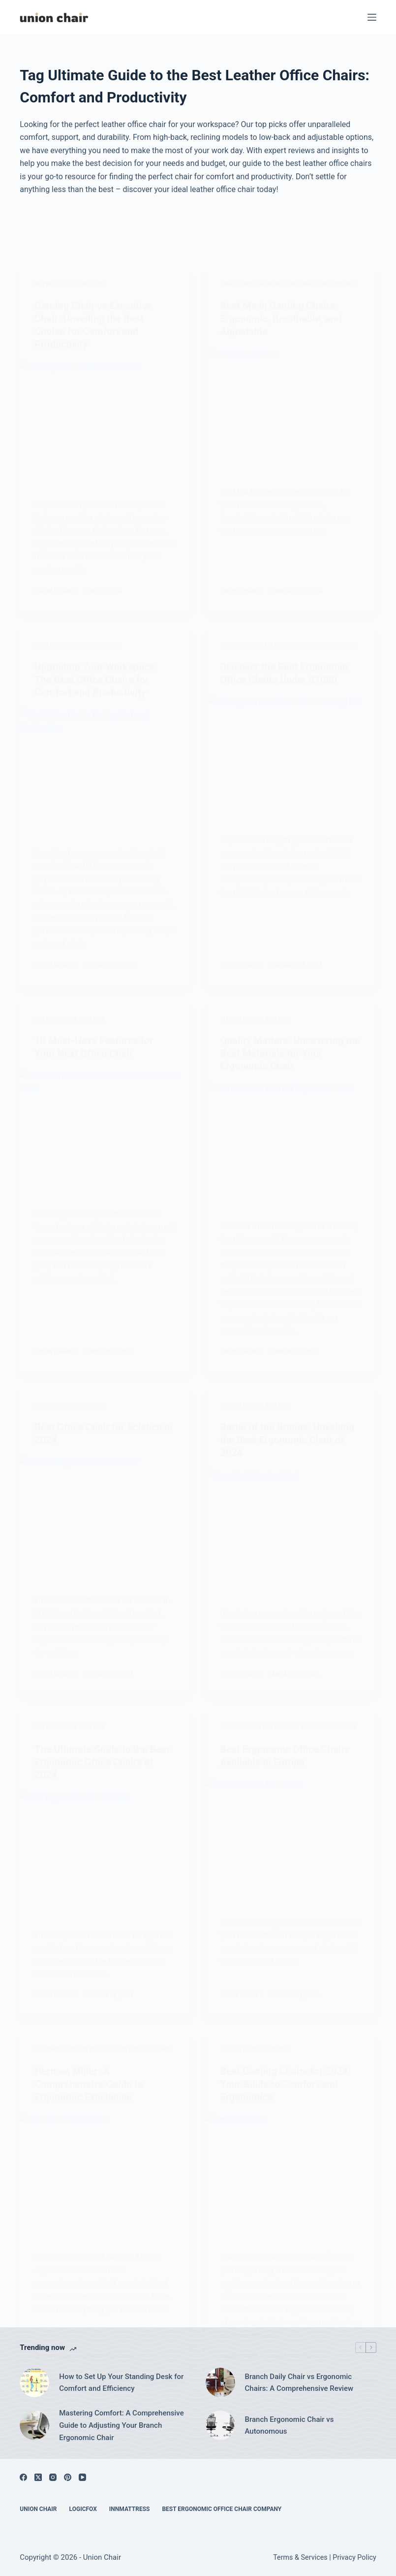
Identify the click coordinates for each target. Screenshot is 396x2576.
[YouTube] (82, 2477)
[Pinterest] (67, 2477)
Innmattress (129, 2509)
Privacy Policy (354, 2557)
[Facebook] (23, 2477)
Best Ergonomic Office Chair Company (221, 2509)
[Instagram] (53, 2477)
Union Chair (38, 2509)
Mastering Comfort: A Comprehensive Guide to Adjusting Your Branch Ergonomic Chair (121, 2425)
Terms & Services (300, 2557)
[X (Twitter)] (38, 2477)
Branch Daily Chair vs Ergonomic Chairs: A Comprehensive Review (299, 2382)
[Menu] (371, 17)
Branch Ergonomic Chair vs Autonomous (289, 2425)
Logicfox (83, 2509)
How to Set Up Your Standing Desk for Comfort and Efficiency (121, 2382)
